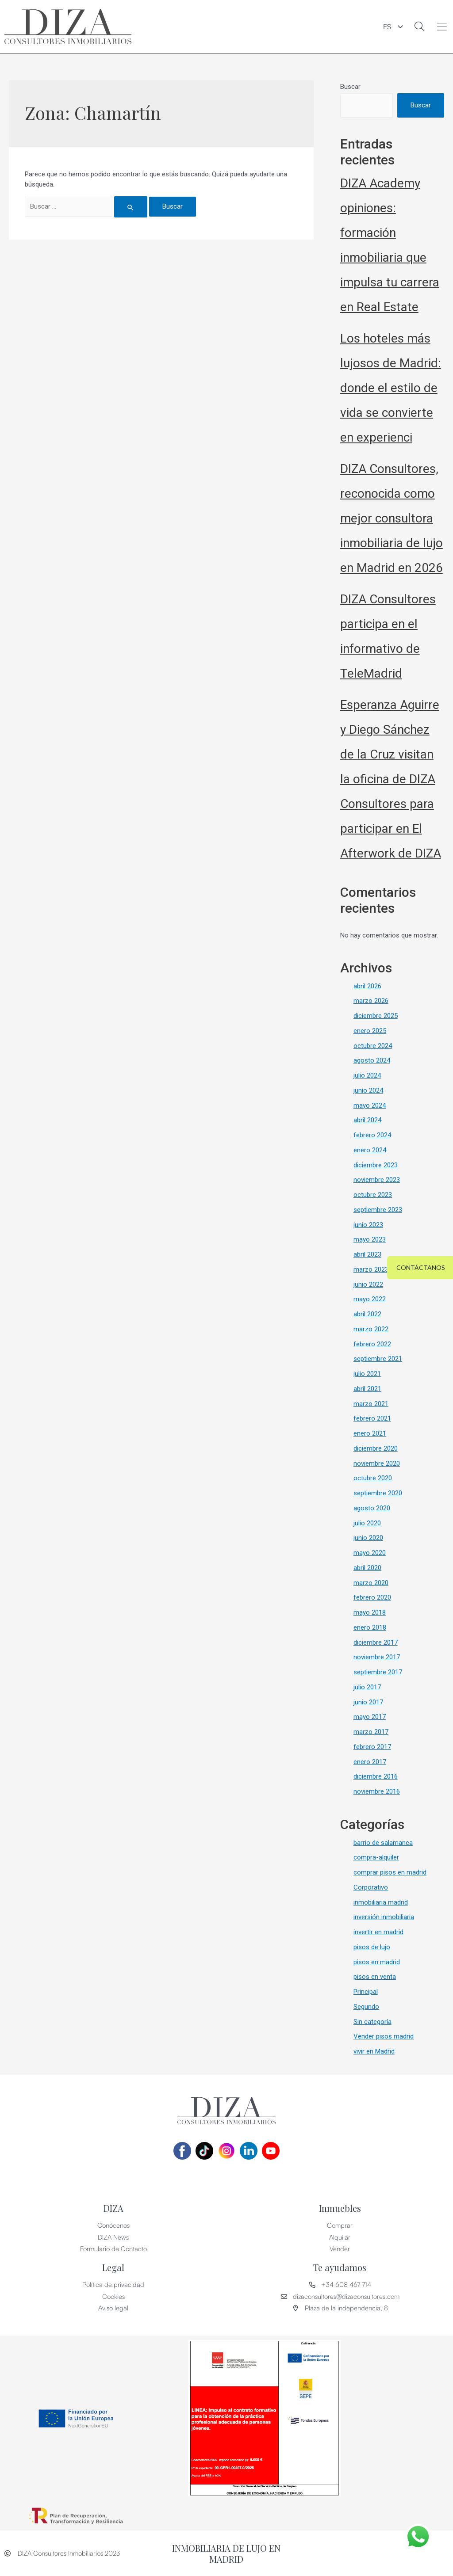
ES (387, 26)
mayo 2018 (369, 1612)
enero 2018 (369, 1627)
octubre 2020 (372, 1478)
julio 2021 (367, 1374)
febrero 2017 (372, 1747)
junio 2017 (368, 1702)
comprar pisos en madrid (389, 1872)
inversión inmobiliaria (383, 1917)
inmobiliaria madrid (380, 1902)
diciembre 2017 (375, 1642)
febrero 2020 (372, 1597)
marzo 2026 (370, 1001)
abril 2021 (367, 1389)
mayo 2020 (369, 1553)
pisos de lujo (371, 1947)
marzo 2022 (370, 1329)
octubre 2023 (372, 1195)
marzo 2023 (370, 1269)
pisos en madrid (376, 1962)
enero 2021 (369, 1433)
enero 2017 (369, 1762)
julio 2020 (367, 1523)
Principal (365, 1992)
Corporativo (370, 1887)
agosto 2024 (371, 1060)
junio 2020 (368, 1538)
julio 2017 (367, 1687)
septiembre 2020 (377, 1493)
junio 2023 (368, 1225)
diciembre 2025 (375, 1016)
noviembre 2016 (376, 1791)
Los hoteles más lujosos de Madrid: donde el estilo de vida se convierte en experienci (390, 388)
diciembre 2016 (375, 1776)
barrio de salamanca (383, 1843)
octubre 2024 (372, 1046)
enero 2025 (369, 1031)
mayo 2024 (369, 1105)
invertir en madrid (378, 1932)
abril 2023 (367, 1254)
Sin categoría (372, 2022)
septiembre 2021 (377, 1359)
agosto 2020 (371, 1508)
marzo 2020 (370, 1583)
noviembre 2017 (376, 1657)
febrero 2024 (372, 1135)
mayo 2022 (369, 1299)
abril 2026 (367, 986)
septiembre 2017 (377, 1672)
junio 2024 (368, 1090)
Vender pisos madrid (383, 2036)
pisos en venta (374, 1977)
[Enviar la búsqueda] (131, 206)
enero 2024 (369, 1150)
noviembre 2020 (376, 1463)
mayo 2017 (369, 1717)
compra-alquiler (376, 1857)
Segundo (366, 2007)
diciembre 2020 (375, 1448)
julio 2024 (367, 1075)
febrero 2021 (372, 1418)
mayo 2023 (369, 1239)
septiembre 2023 (377, 1210)
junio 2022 (368, 1284)
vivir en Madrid (374, 2051)
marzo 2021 (370, 1404)
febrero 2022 (372, 1344)
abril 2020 (367, 1568)
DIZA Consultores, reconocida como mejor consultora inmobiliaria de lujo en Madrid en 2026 (391, 518)
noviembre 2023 (376, 1180)
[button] (442, 26)
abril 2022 (367, 1314)
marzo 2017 (370, 1732)
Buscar (350, 87)
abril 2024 (367, 1120)
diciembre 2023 (375, 1165)
